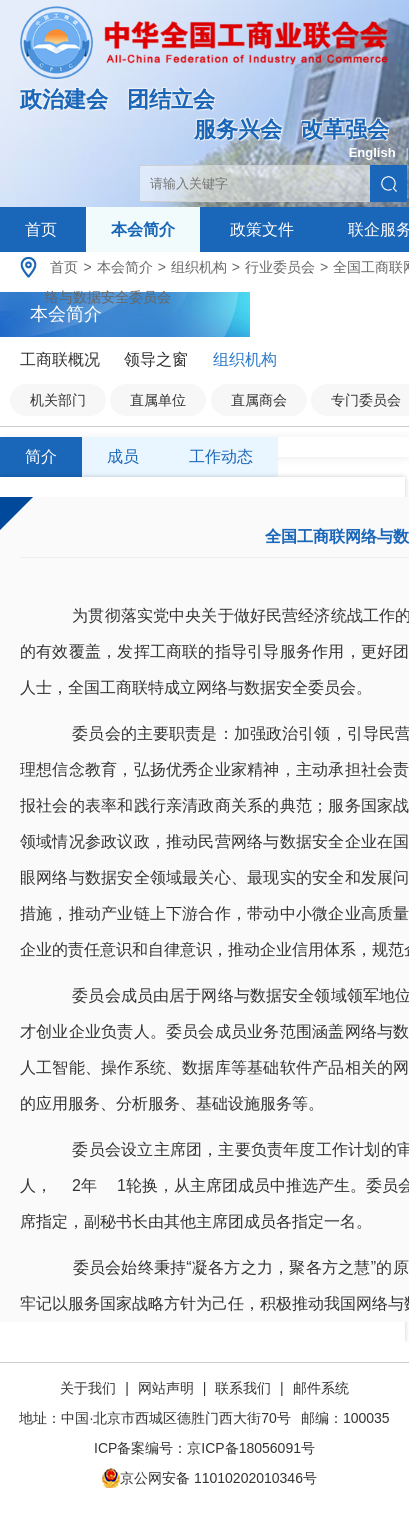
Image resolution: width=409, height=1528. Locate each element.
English (372, 152)
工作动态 (221, 456)
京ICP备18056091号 (251, 1448)
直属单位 (158, 400)
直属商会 (259, 400)
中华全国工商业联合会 (204, 57)
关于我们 (90, 1388)
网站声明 (166, 1388)
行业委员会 (280, 267)
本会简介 (143, 229)
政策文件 (262, 229)
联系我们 (243, 1388)
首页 (41, 229)
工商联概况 (60, 359)
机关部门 (58, 400)
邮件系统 (321, 1388)
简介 (41, 456)
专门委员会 (366, 400)
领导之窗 (156, 359)
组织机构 (199, 267)
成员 (123, 456)
